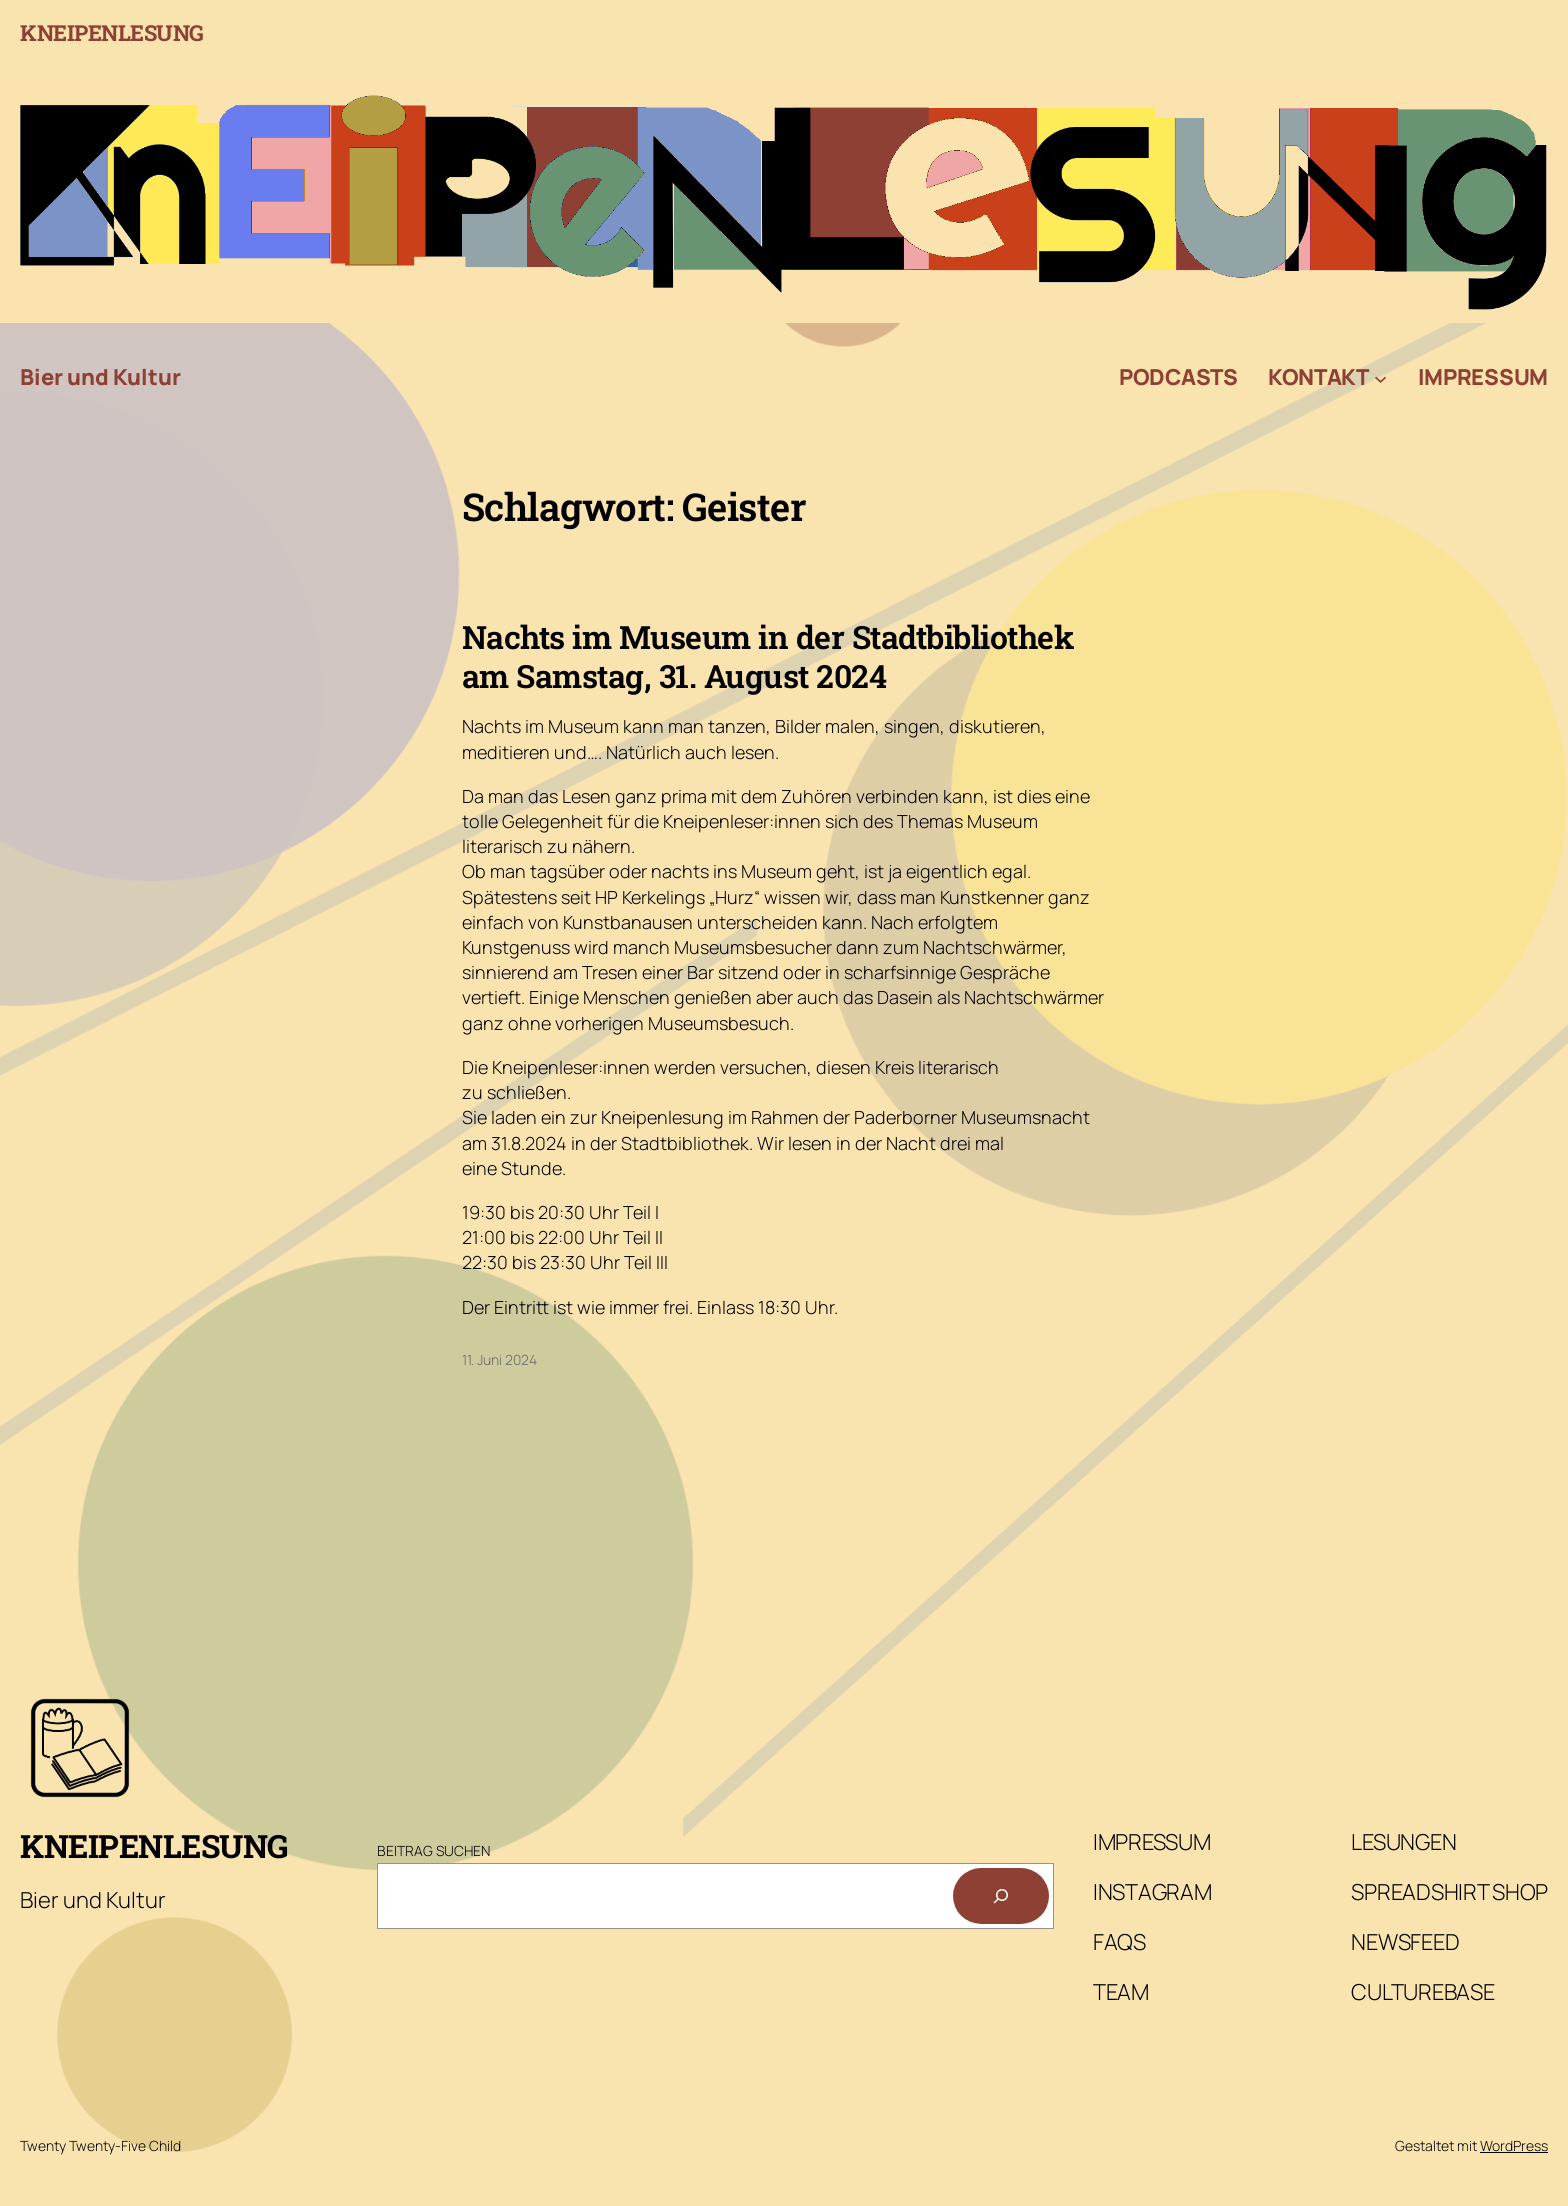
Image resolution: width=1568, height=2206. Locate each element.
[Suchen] (1001, 1896)
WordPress (1514, 2145)
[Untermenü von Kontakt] (1380, 377)
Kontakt (1318, 377)
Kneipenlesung (112, 32)
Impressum (1483, 377)
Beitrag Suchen (433, 1850)
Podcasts (1178, 377)
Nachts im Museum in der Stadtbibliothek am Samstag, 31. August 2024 (768, 656)
